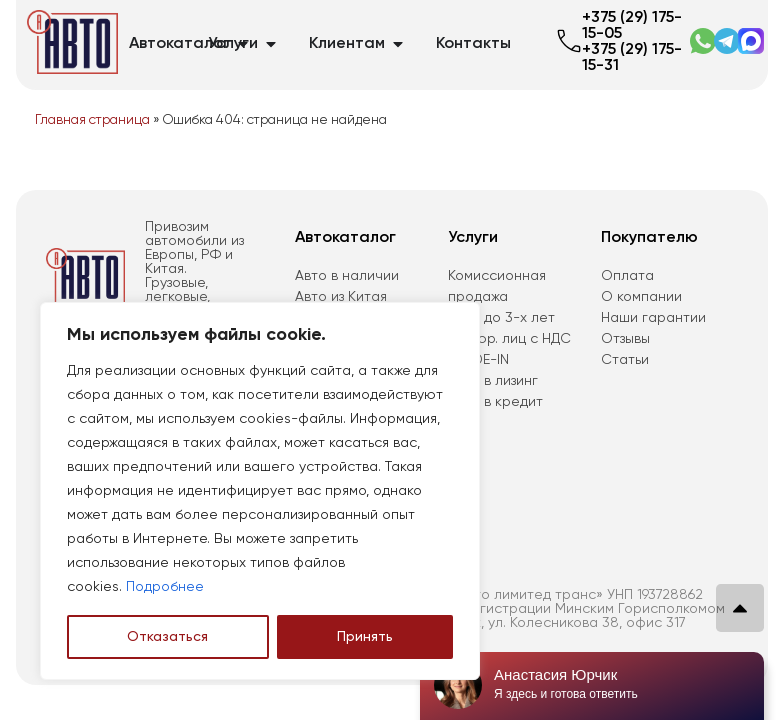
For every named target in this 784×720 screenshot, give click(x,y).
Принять (365, 637)
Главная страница (92, 120)
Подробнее (165, 587)
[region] (260, 491)
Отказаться (167, 637)
